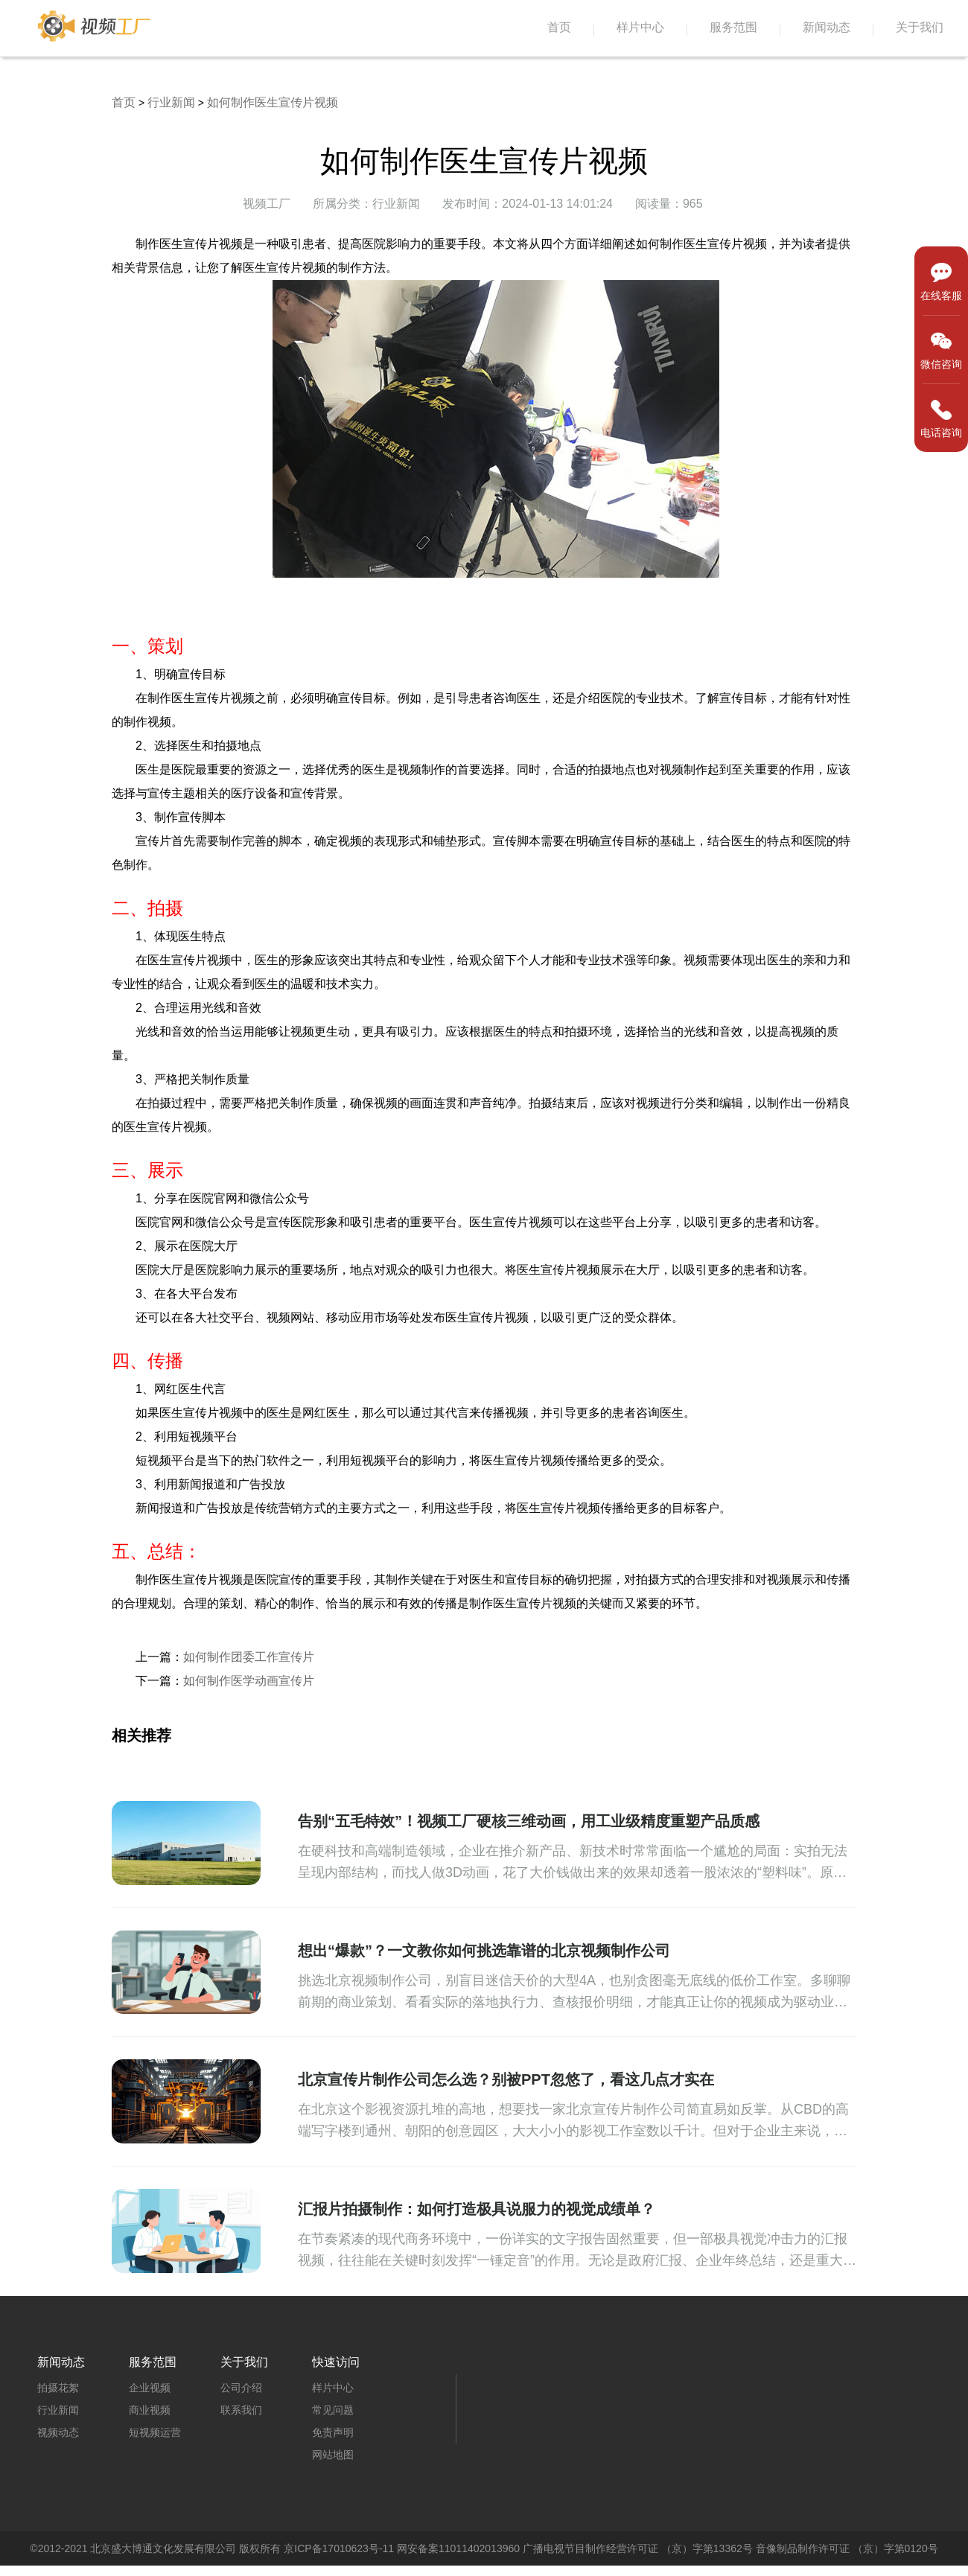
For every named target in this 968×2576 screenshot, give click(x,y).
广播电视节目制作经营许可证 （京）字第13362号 (638, 2548)
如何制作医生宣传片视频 (272, 102)
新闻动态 (826, 27)
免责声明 (333, 2432)
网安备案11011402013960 (458, 2548)
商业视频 (150, 2410)
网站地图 (333, 2455)
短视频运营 (155, 2432)
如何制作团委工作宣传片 (248, 1657)
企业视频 (150, 2388)
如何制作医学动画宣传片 (248, 1680)
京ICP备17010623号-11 (339, 2548)
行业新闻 (171, 102)
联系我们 (241, 2410)
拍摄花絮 (58, 2388)
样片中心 (640, 27)
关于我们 (919, 27)
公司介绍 (241, 2388)
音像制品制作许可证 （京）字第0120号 (847, 2548)
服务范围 (733, 27)
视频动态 (58, 2432)
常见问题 (333, 2410)
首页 (559, 27)
